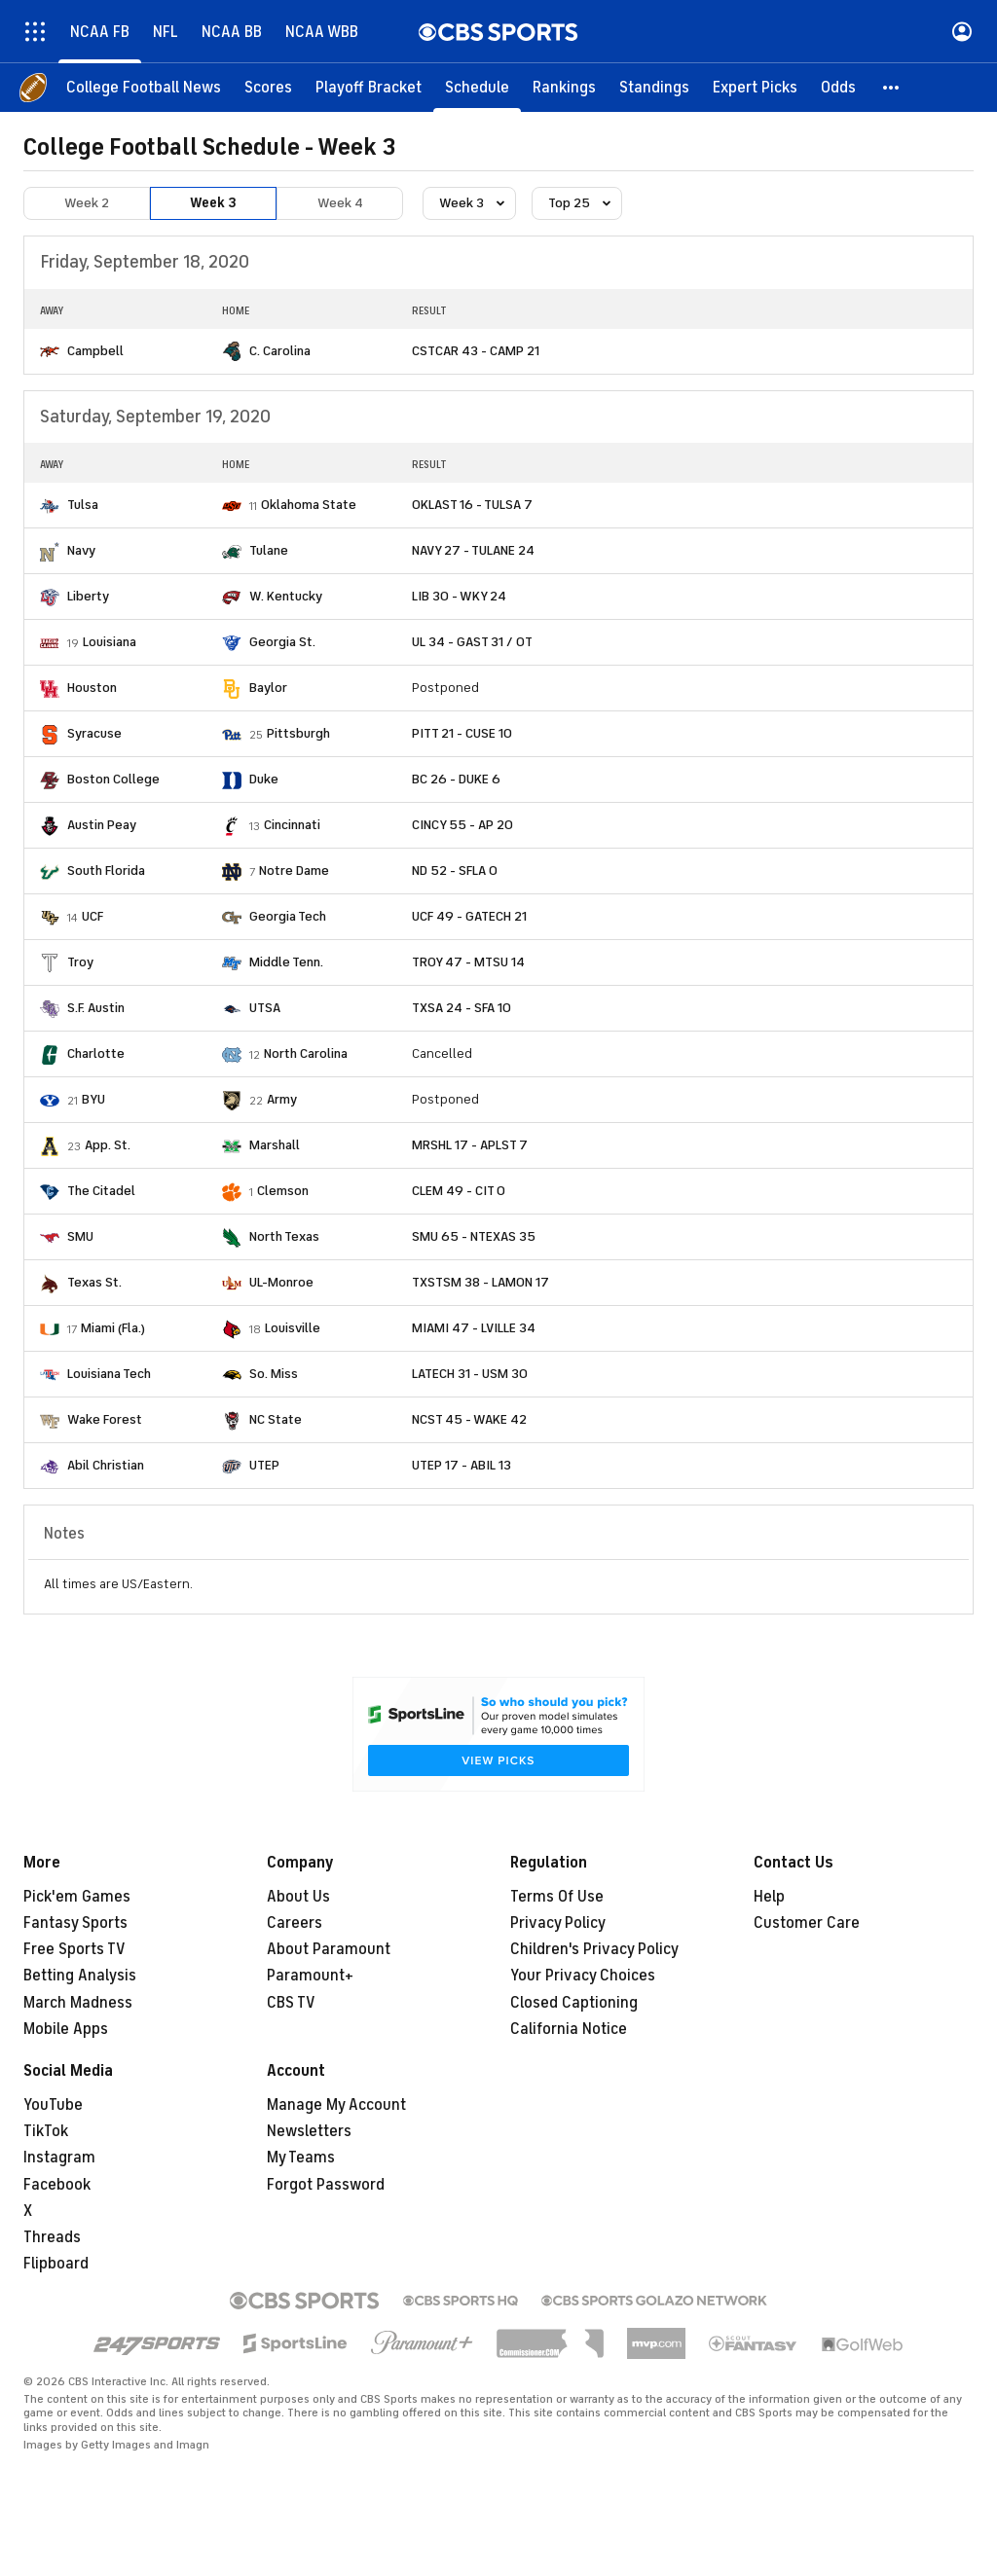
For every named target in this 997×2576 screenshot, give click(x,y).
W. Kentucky (285, 596)
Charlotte (96, 1053)
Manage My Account (336, 2105)
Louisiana (109, 642)
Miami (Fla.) (113, 1328)
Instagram (59, 2157)
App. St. (107, 1145)
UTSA (264, 1007)
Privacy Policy (558, 1923)
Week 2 (86, 203)
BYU (93, 1099)
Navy (81, 550)
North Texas (284, 1236)
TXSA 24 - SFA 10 (461, 1007)
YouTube (53, 2105)
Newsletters (309, 2131)
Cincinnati (292, 824)
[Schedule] (477, 87)
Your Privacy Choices (582, 1975)
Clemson (283, 1190)
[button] (892, 87)
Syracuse (94, 733)
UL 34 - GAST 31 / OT (472, 642)
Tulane (268, 550)
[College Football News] (144, 87)
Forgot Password (326, 2185)
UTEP (264, 1465)
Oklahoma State (308, 504)
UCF (92, 916)
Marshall (274, 1145)
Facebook (57, 2185)
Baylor (268, 687)
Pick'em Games (76, 1896)
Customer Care (807, 1923)
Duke (263, 779)
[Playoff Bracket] (368, 87)
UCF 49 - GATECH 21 (469, 916)
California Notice (568, 2029)
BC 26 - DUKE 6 (456, 779)
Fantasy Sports (75, 1923)
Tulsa (82, 504)
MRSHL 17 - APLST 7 (470, 1145)
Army (282, 1099)
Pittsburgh (298, 733)
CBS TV (291, 2003)
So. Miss (273, 1373)
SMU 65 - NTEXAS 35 (473, 1236)
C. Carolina (280, 351)
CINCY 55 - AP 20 (462, 824)
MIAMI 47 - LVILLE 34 (473, 1328)
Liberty (88, 596)
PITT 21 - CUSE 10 (462, 733)
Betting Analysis (79, 1975)
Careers (294, 1923)
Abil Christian (105, 1465)
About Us (298, 1896)
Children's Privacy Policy (594, 1949)
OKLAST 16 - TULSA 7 (472, 504)
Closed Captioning (574, 2003)
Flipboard (56, 2263)
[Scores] (268, 87)
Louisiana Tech (109, 1373)
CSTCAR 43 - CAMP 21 (475, 351)
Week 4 (340, 203)
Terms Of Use (557, 1896)
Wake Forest (104, 1419)
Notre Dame (294, 870)
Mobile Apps (65, 2029)
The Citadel (101, 1190)
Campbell (95, 351)
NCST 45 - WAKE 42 (469, 1419)
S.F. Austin (96, 1007)
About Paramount (328, 1949)
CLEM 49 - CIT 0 (458, 1190)
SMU (80, 1236)
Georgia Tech (287, 916)
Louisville (292, 1328)
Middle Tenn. (286, 962)
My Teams (301, 2157)
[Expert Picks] (755, 87)
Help (769, 1896)
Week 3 (213, 203)
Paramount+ (310, 1975)
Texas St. (94, 1282)
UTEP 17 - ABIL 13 (461, 1465)
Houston (92, 687)
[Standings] (654, 87)
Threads (52, 2237)
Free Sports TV (74, 1949)
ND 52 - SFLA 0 (455, 870)
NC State (275, 1419)
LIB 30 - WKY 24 (459, 596)
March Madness (77, 2003)
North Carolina (306, 1053)
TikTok (45, 2131)
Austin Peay (101, 824)
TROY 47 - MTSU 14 (468, 962)
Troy (80, 962)
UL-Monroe (281, 1282)
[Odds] (838, 87)
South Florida (106, 870)
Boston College (113, 779)
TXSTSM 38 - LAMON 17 (480, 1282)
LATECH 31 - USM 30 (470, 1373)
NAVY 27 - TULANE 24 (473, 550)
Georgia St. (282, 642)
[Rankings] (564, 87)
